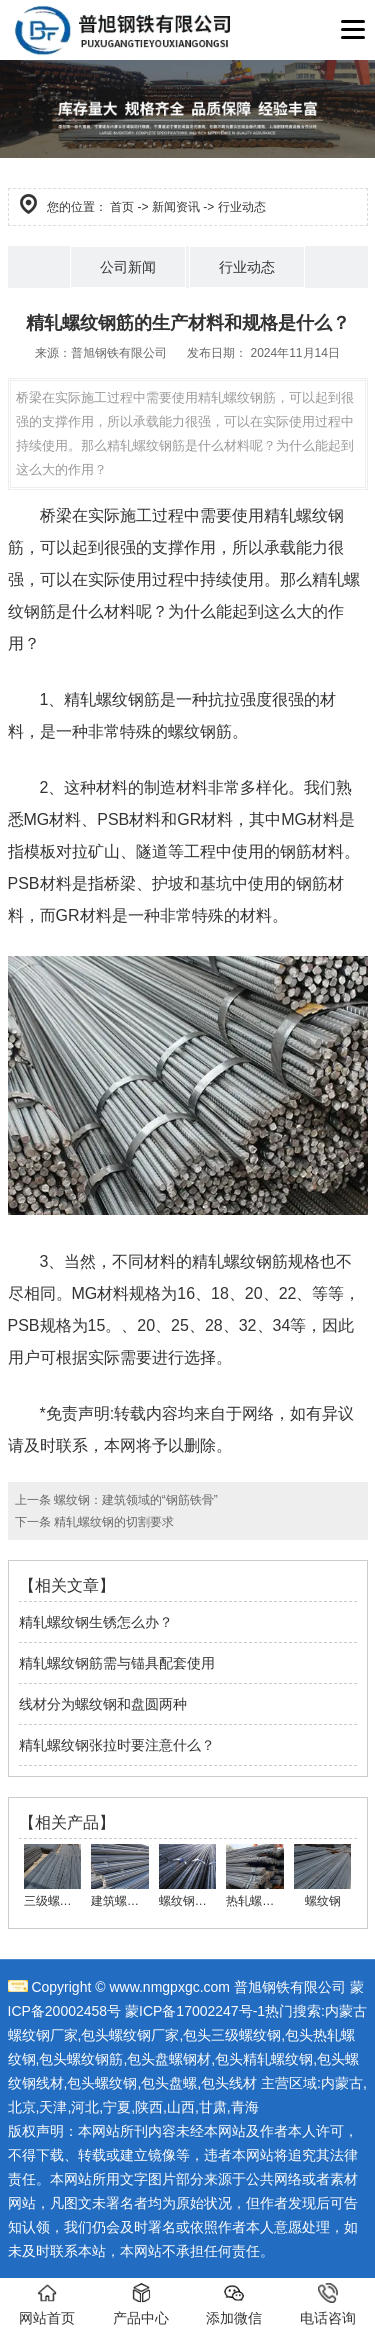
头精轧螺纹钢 (271, 2059)
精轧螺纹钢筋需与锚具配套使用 (117, 1663)
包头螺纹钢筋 (81, 2059)
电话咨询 (328, 2304)
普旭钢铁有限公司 (119, 353)
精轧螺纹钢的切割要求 (112, 1522)
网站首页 (47, 2304)
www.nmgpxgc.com (169, 1987)
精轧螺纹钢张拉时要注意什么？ (117, 1745)
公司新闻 (128, 267)
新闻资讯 (176, 207)
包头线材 (229, 2083)
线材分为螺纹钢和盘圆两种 (103, 1704)
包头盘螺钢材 (169, 2059)
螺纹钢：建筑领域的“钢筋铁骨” (134, 1500)
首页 (122, 207)
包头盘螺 (169, 2083)
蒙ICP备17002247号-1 (195, 2011)
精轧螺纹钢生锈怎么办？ (96, 1622)
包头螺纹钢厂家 (130, 2035)
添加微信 (234, 2304)
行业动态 (247, 267)
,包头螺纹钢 (101, 2083)
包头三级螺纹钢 (232, 2035)
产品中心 (141, 2304)
